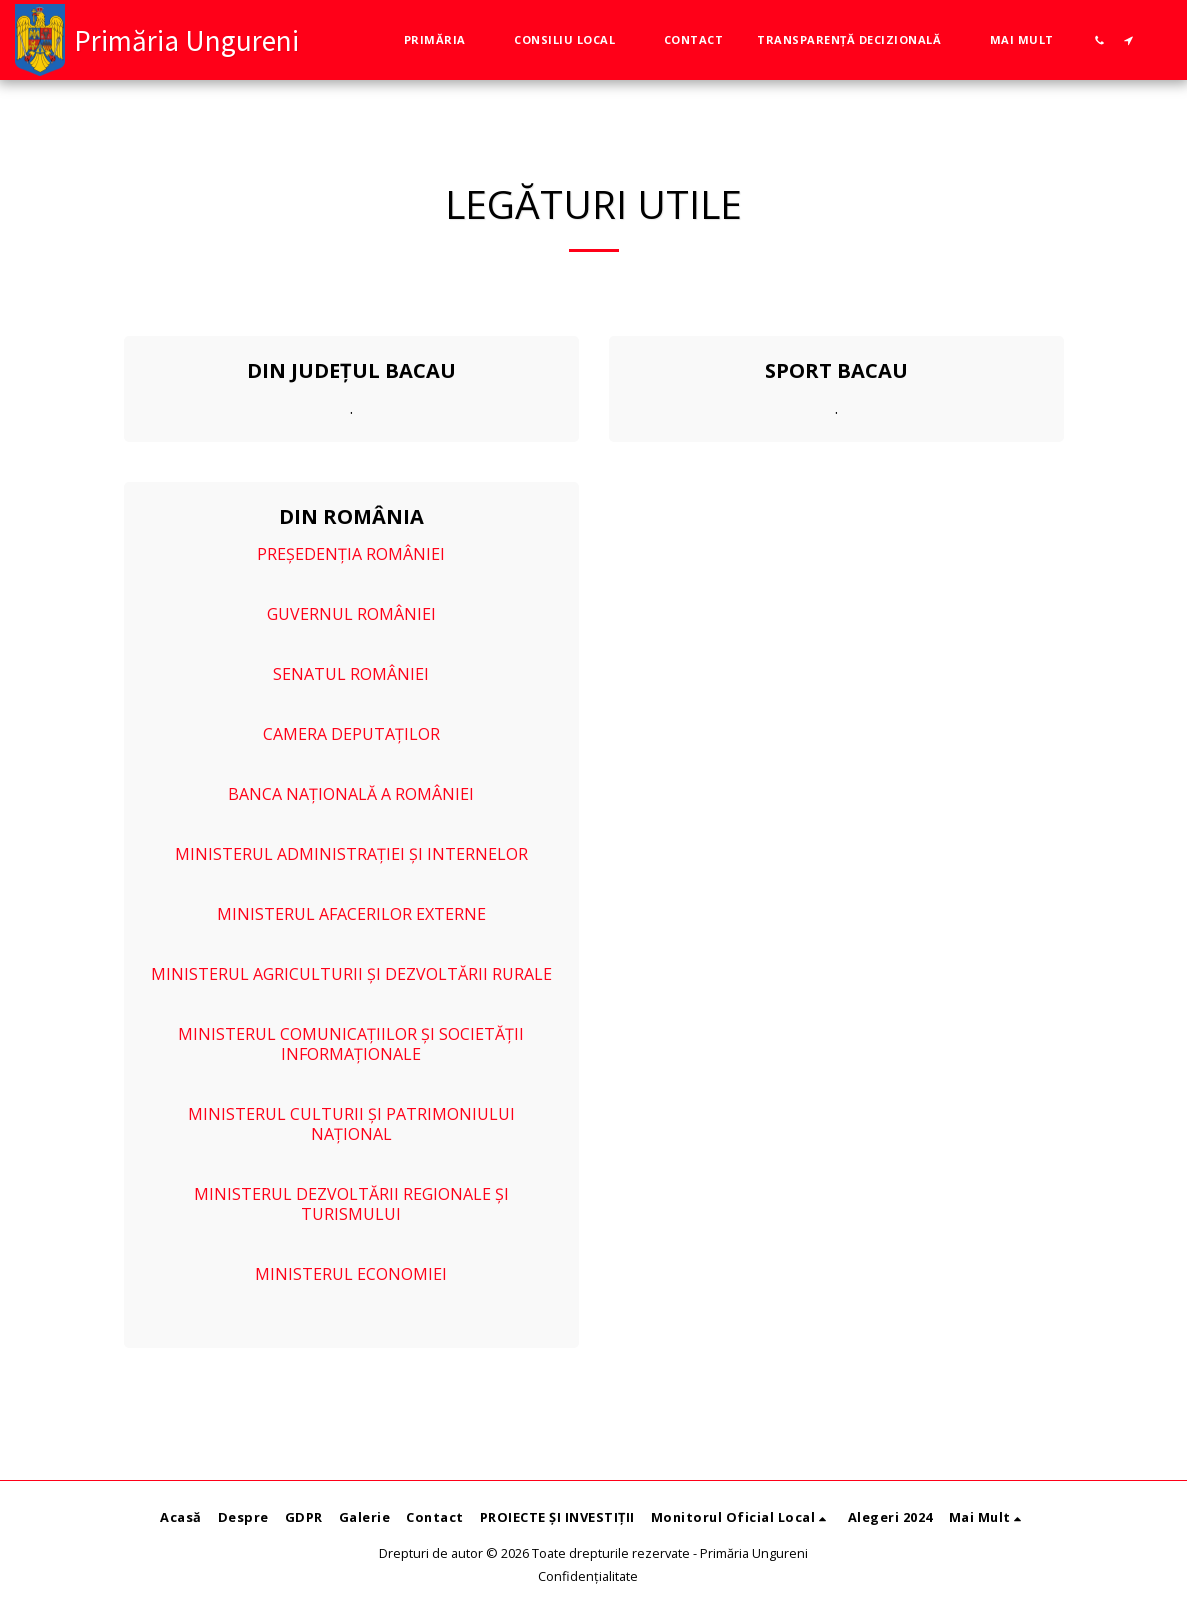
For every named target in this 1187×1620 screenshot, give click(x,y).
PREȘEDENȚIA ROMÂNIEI (351, 554)
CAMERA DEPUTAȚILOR (351, 734)
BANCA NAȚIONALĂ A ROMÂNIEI (351, 794)
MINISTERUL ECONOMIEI (351, 1274)
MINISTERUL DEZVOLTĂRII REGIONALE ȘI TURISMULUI (351, 1204)
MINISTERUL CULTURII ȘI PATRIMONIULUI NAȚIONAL (351, 1124)
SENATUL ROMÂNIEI (351, 674)
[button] (442, 39)
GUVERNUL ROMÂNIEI (351, 614)
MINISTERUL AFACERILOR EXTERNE (351, 914)
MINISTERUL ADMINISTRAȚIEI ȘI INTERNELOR (351, 854)
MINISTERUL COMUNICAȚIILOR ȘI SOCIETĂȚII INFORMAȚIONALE (351, 1044)
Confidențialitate (588, 1576)
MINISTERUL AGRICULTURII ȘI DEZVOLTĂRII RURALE (351, 974)
